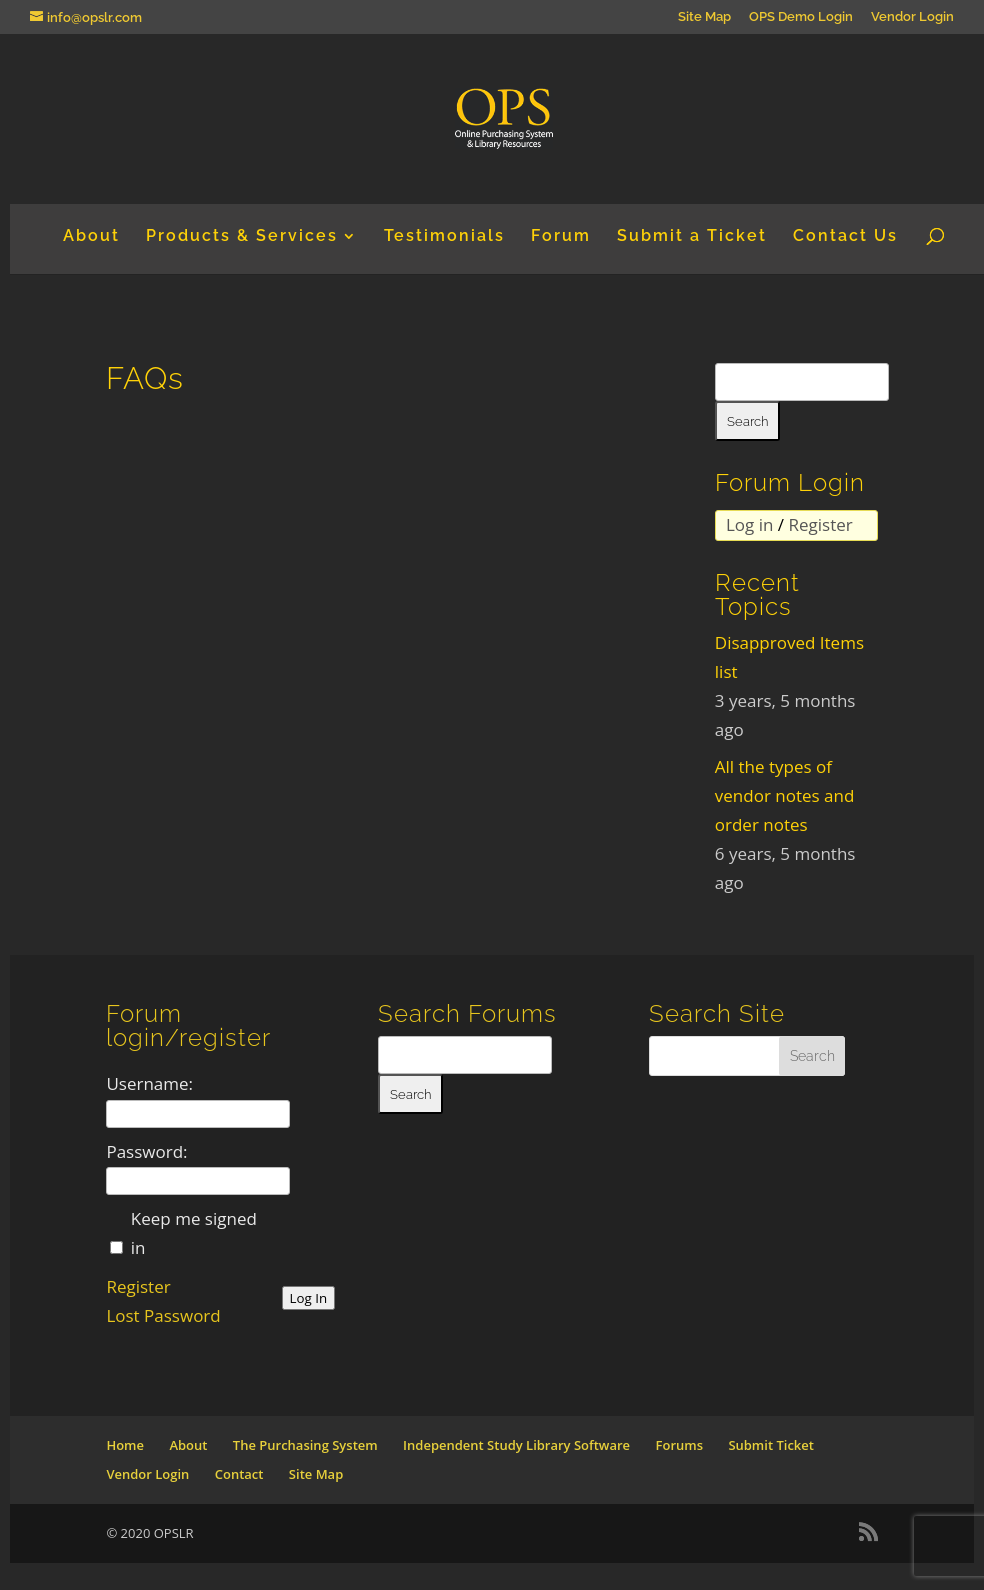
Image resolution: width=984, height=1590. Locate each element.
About (91, 237)
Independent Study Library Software (516, 1445)
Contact (239, 1474)
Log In (309, 1298)
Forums (679, 1445)
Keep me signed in (194, 1233)
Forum (561, 237)
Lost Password (163, 1315)
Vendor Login (912, 17)
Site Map (704, 17)
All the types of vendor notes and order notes (785, 795)
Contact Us (845, 237)
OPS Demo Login (801, 17)
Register (821, 524)
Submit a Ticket (692, 237)
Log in (749, 524)
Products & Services (242, 237)
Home (125, 1445)
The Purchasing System (305, 1445)
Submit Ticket (771, 1445)
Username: (149, 1083)
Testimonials (444, 237)
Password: (146, 1151)
